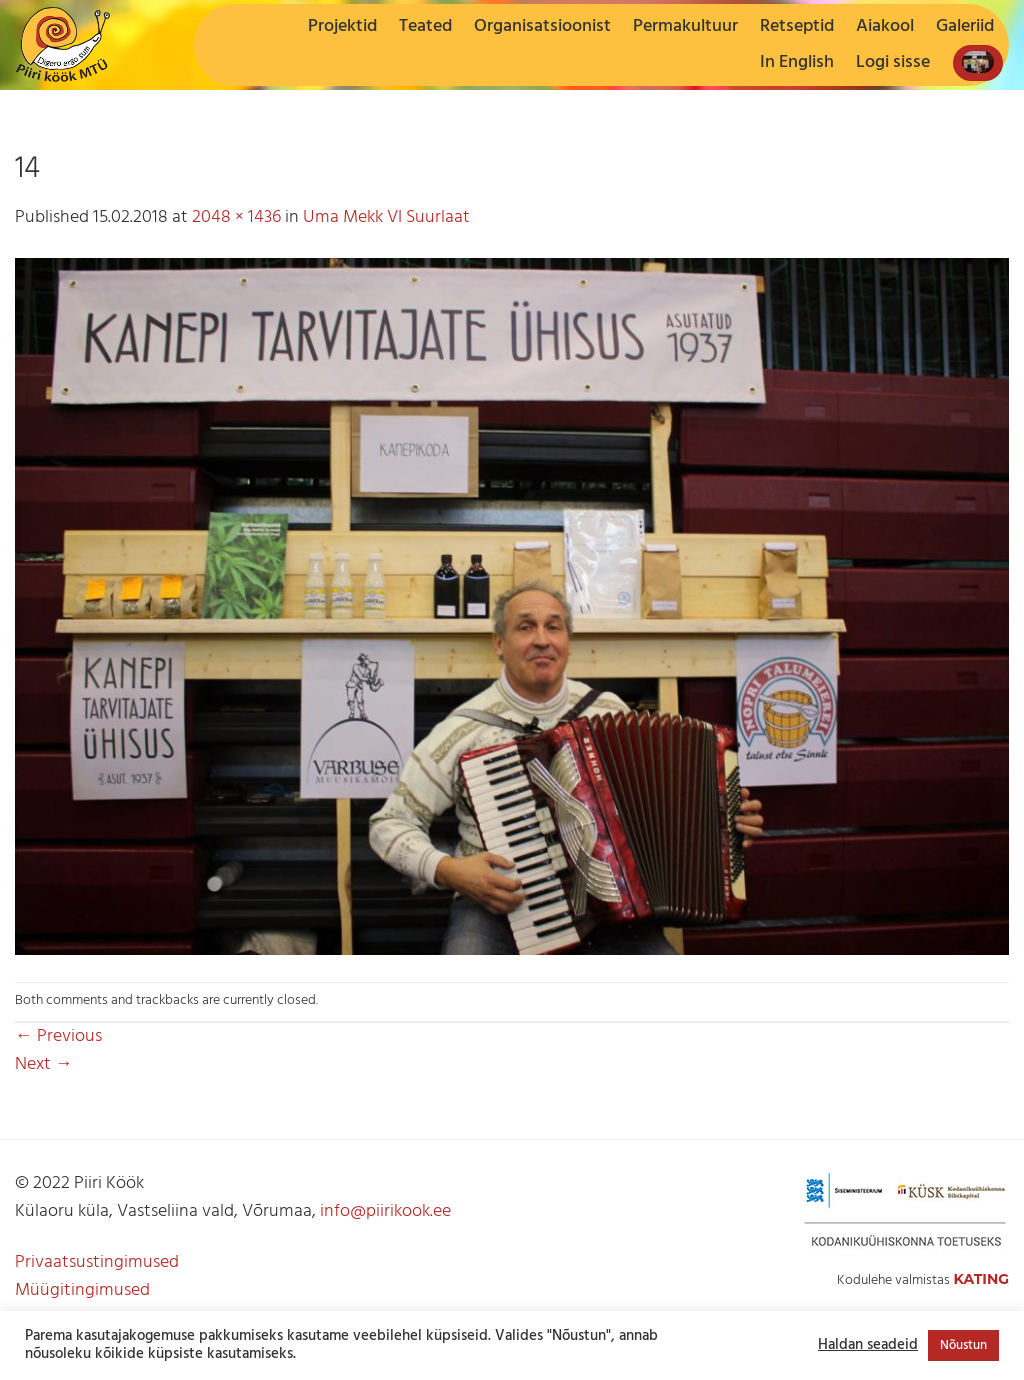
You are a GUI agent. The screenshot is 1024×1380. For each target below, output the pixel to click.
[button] (893, 63)
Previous (58, 1036)
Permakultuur (685, 26)
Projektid (342, 26)
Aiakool (885, 26)
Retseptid (797, 26)
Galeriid (965, 26)
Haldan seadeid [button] (868, 1346)
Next (44, 1064)
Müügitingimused (82, 1290)
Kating (981, 1279)
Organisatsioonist (542, 26)
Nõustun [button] (963, 1345)
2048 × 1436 (236, 217)
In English (797, 62)
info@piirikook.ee (385, 1211)
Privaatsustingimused (97, 1262)
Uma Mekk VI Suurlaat (386, 217)
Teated (425, 26)
